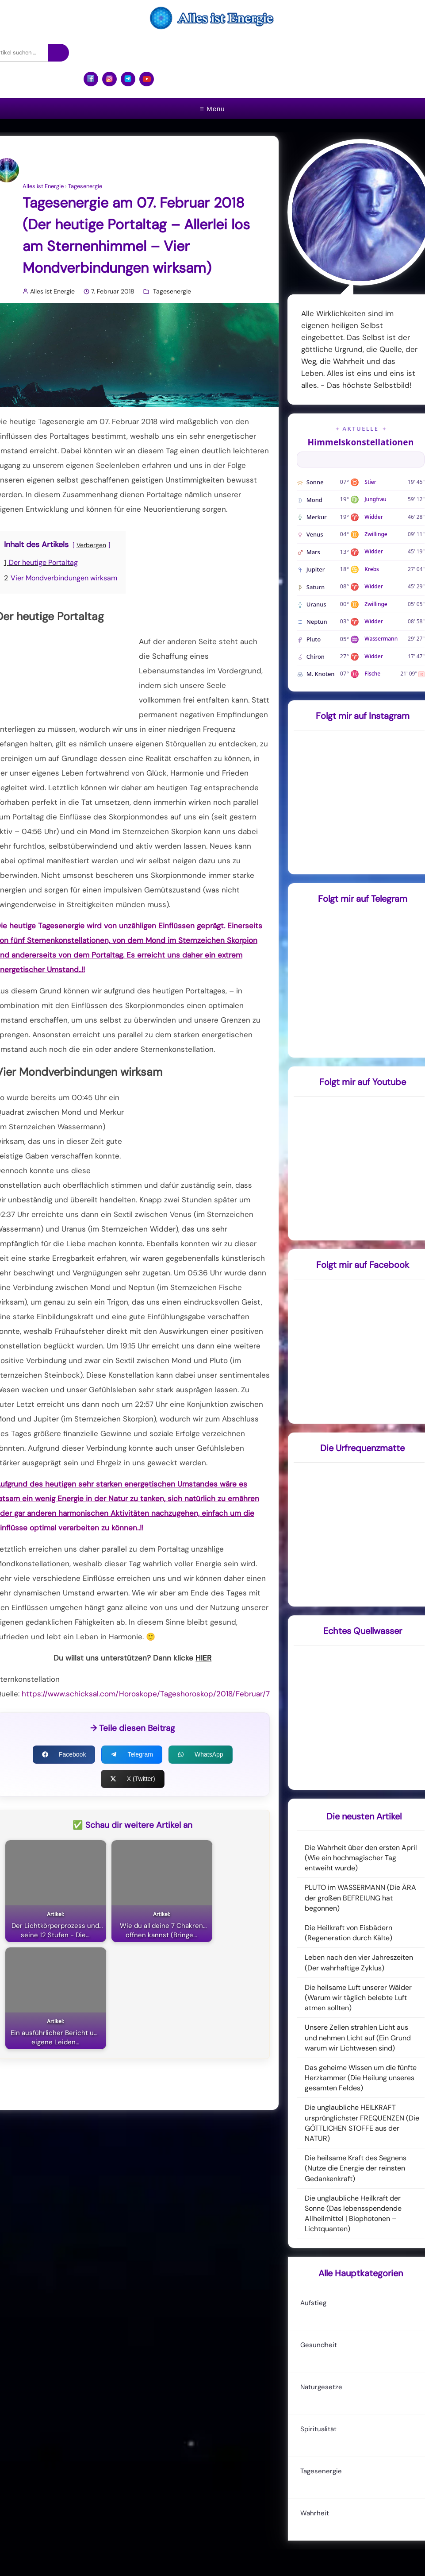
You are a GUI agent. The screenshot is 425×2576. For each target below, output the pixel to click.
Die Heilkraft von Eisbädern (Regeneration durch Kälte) (348, 1933)
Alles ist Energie (43, 186)
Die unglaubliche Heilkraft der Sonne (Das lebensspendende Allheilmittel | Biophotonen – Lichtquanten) (353, 2214)
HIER (203, 1658)
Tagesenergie (85, 186)
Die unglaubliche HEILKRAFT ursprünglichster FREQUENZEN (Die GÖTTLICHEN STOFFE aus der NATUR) (362, 2123)
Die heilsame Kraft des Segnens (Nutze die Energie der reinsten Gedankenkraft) (355, 2168)
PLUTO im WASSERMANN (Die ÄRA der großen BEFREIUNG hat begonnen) (360, 1897)
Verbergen (91, 545)
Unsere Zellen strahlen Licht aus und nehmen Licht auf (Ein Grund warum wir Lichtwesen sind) (358, 2037)
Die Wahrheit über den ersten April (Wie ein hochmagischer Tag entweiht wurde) (361, 1858)
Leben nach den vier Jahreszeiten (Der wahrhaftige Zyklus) (359, 1962)
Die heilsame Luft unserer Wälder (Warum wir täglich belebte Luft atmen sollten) (358, 1997)
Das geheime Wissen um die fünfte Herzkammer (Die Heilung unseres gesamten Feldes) (361, 2078)
